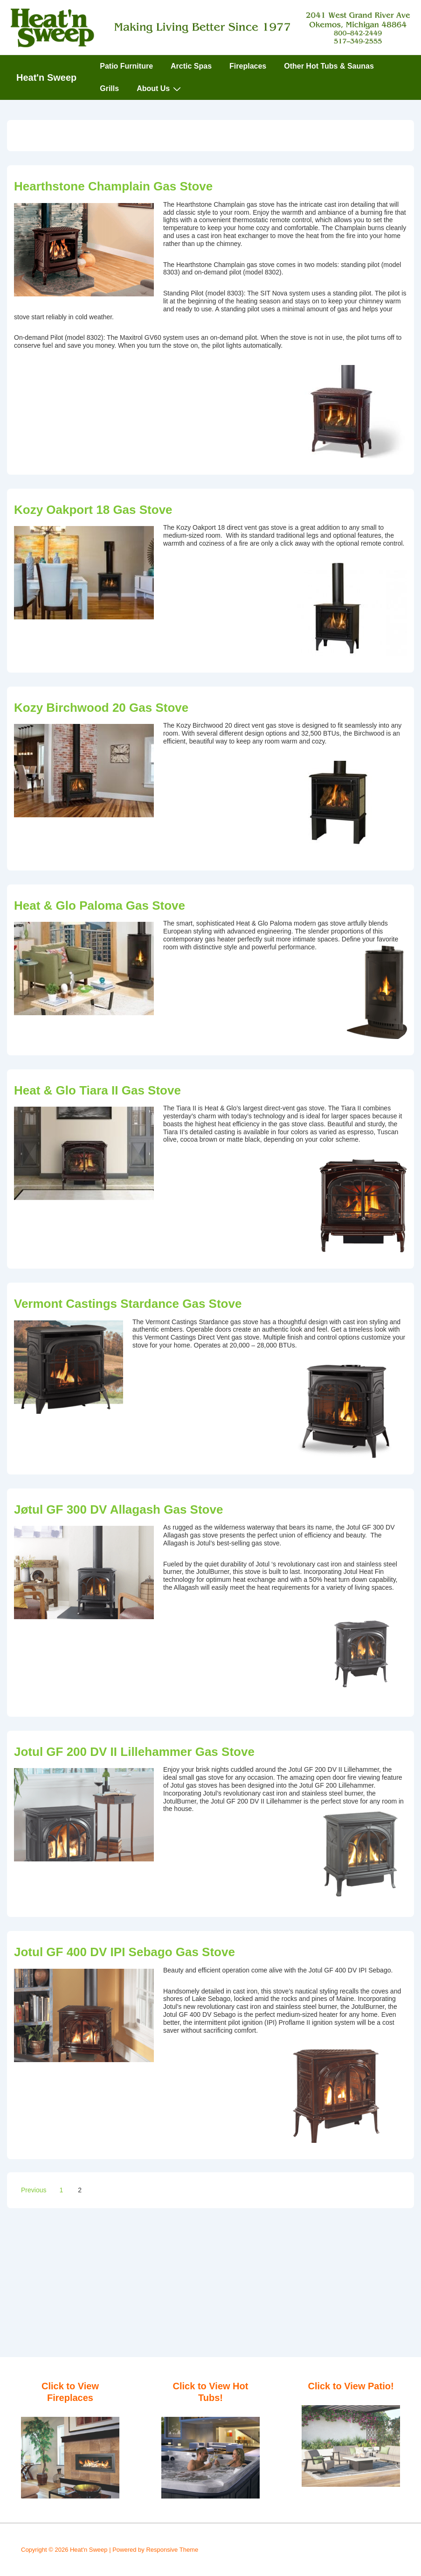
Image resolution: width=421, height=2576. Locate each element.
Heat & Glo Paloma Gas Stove (99, 905)
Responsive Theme (172, 2549)
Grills (109, 88)
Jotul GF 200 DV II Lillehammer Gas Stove (134, 1752)
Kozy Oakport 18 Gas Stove (93, 510)
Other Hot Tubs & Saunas (329, 66)
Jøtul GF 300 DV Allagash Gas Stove (118, 1509)
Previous (33, 2190)
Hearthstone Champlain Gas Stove (113, 186)
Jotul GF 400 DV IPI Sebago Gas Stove (124, 1952)
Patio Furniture (126, 66)
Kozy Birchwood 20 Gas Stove (101, 708)
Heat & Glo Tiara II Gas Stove (97, 1090)
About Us (160, 88)
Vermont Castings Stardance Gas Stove (128, 1304)
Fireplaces (247, 66)
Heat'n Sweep (46, 77)
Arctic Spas (191, 66)
